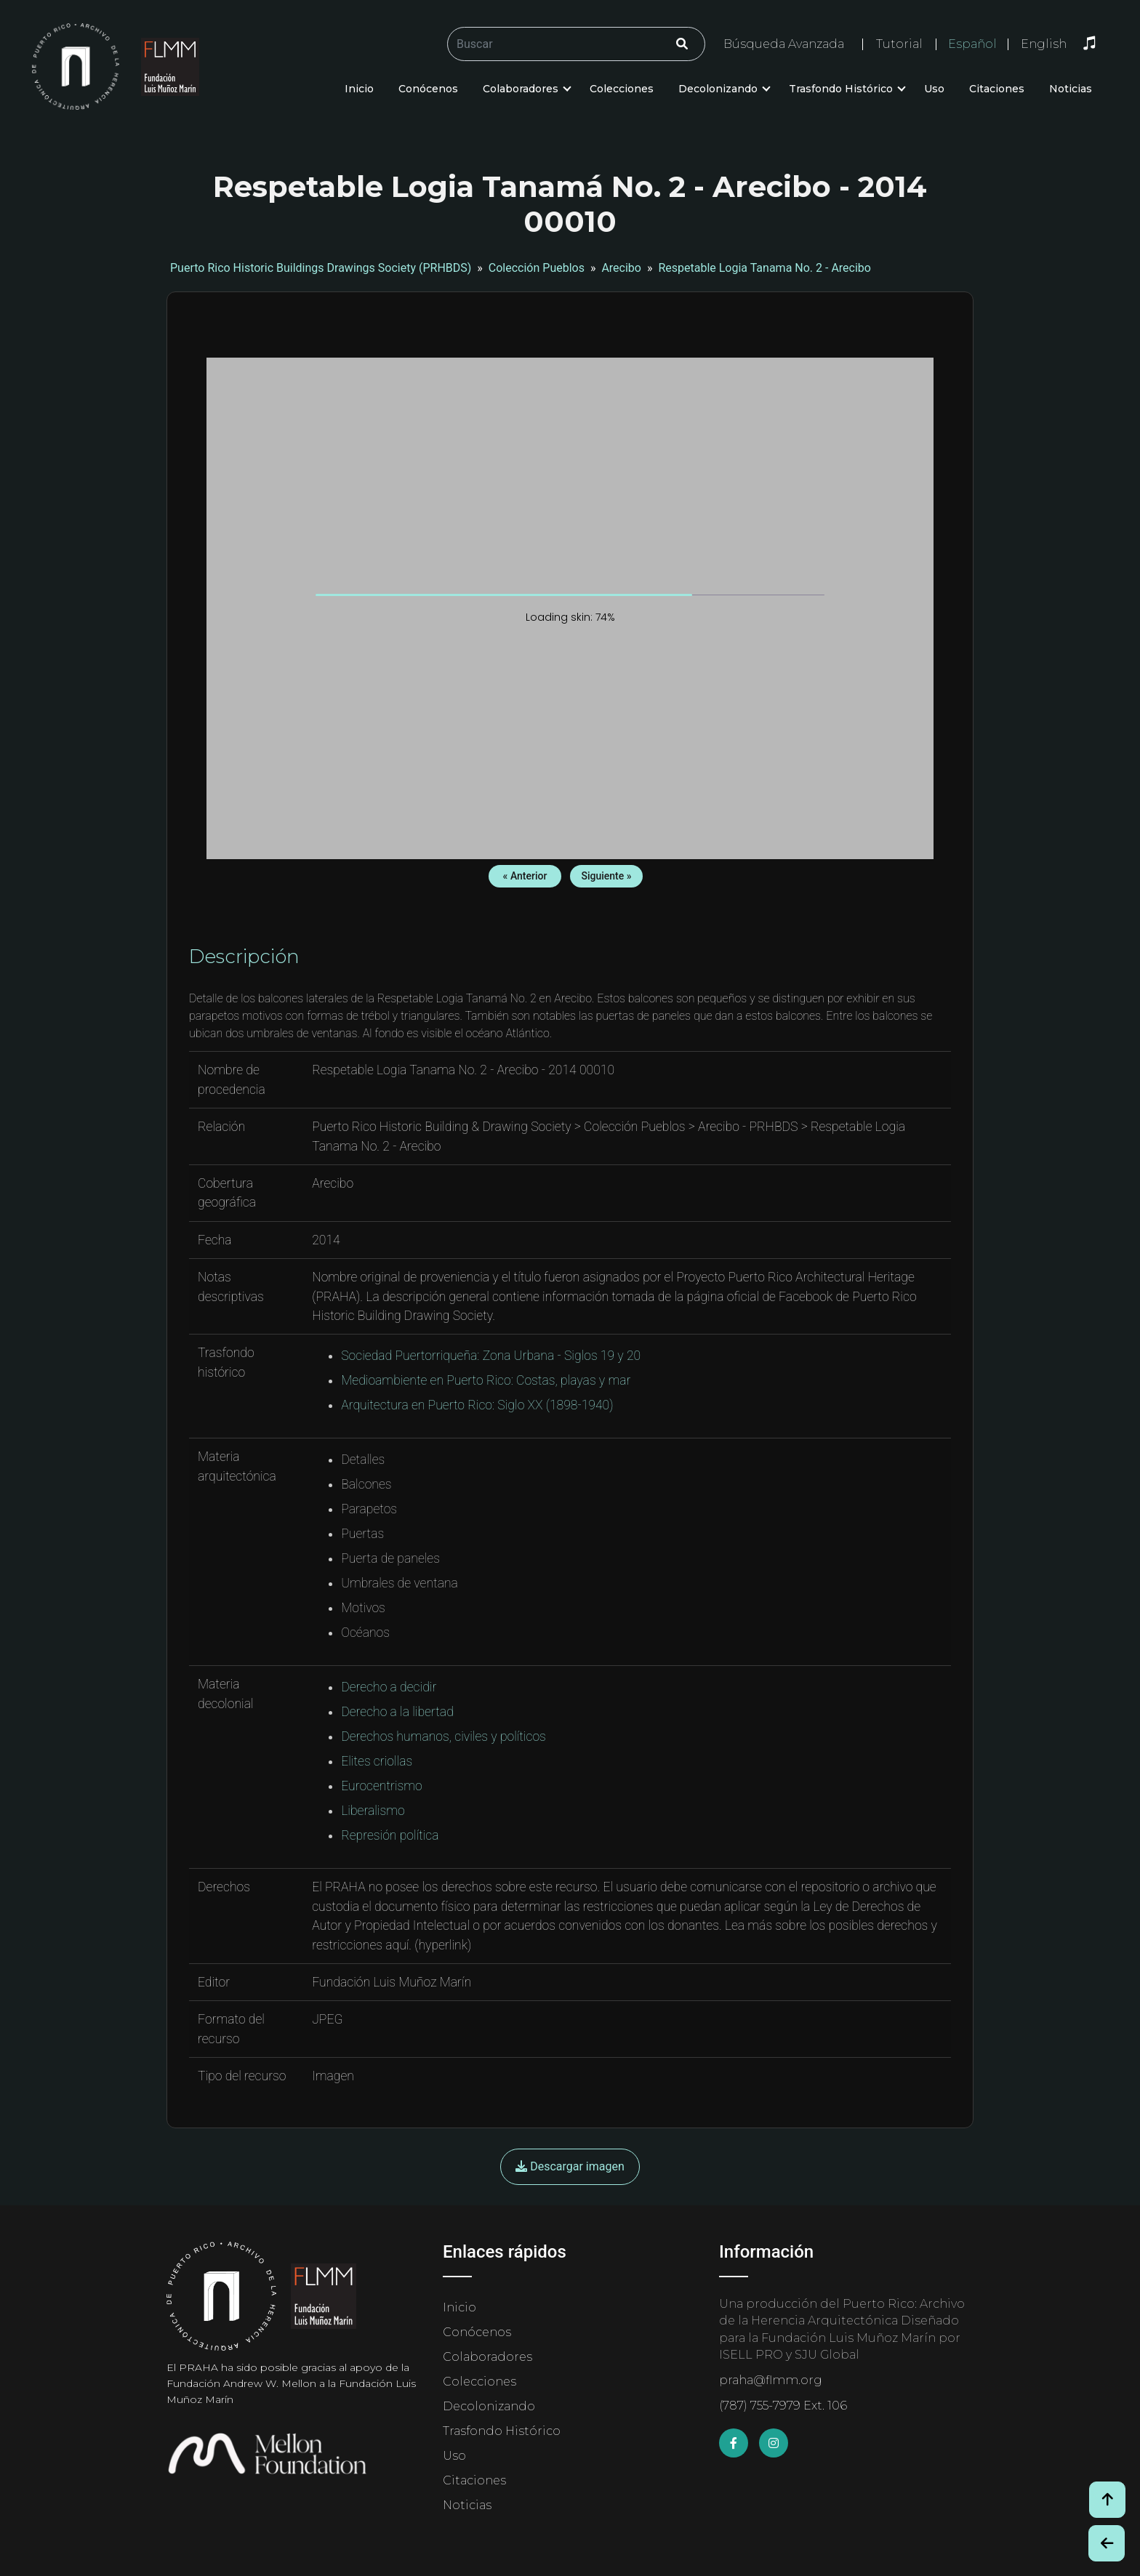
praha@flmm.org (770, 2380)
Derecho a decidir (388, 1687)
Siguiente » (606, 876)
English (1044, 44)
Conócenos (428, 88)
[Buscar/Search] (576, 44)
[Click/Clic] (682, 44)
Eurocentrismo (381, 1786)
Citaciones (996, 88)
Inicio (359, 88)
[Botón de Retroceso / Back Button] (1106, 2543)
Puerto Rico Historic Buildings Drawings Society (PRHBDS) (320, 268)
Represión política (389, 1835)
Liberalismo (373, 1810)
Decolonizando (718, 88)
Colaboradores (520, 88)
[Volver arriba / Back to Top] (1107, 2500)
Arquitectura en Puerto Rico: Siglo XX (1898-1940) (477, 1405)
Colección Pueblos (537, 268)
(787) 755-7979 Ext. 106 (783, 2405)
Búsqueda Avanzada (783, 44)
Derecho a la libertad (397, 1711)
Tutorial (899, 44)
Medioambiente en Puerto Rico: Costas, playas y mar (485, 1380)
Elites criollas (376, 1761)
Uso (934, 88)
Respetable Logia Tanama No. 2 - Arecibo (764, 268)
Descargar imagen (570, 2166)
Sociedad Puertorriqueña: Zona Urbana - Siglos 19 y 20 (491, 1355)
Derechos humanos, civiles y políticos (443, 1736)
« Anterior (525, 876)
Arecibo (621, 268)
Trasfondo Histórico (841, 88)
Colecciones (622, 88)
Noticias (1070, 88)
